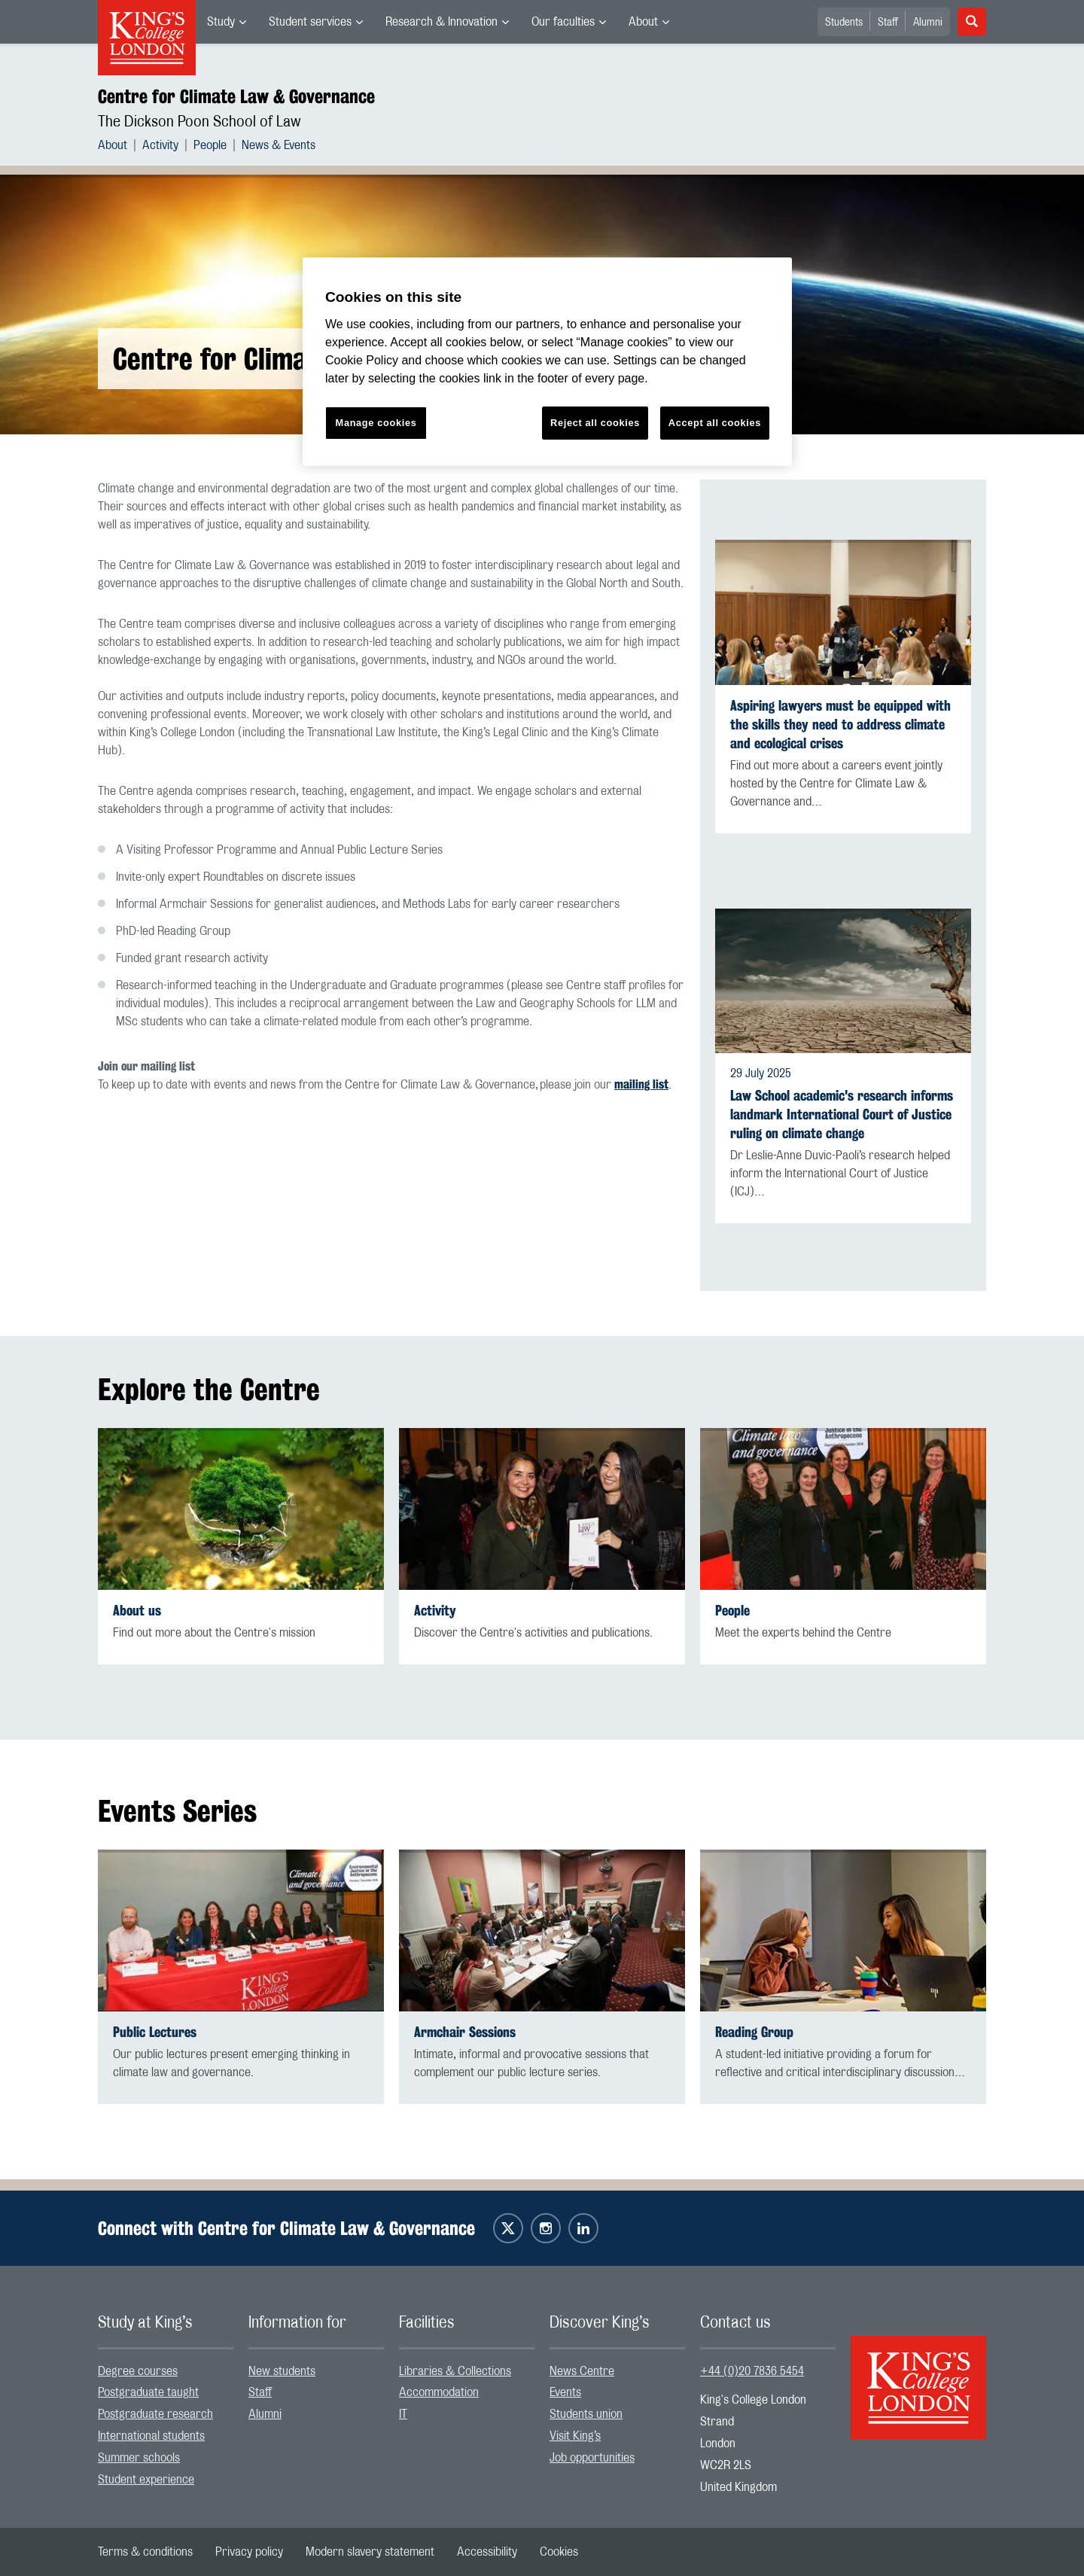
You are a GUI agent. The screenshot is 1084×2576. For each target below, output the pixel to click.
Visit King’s (575, 2436)
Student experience (146, 2480)
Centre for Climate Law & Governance (236, 96)
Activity (160, 145)
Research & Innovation (441, 22)
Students (844, 22)
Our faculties (563, 22)
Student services (310, 22)
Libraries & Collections (455, 2371)
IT (403, 2414)
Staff (888, 22)
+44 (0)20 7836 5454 (752, 2371)
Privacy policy (249, 2552)
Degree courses (138, 2371)
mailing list (641, 1084)
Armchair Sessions (465, 2032)
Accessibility (487, 2552)
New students (281, 2371)
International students (151, 2436)
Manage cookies (376, 422)
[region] (547, 361)
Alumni (927, 22)
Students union (586, 2414)
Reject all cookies (595, 422)
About (643, 22)
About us (137, 1610)
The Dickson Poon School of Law (199, 121)
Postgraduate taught (148, 2392)
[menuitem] (226, 22)
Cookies (559, 2552)
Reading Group (754, 2032)
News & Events (278, 145)
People (210, 145)
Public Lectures (154, 2032)
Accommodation (439, 2392)
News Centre (582, 2371)
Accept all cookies (714, 422)
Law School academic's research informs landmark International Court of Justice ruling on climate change (841, 1114)
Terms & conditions (145, 2552)
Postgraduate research (155, 2414)
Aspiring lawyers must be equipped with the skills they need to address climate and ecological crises (840, 724)
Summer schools (139, 2458)
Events (565, 2392)
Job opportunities (592, 2458)
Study (221, 22)
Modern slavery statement (370, 2552)
